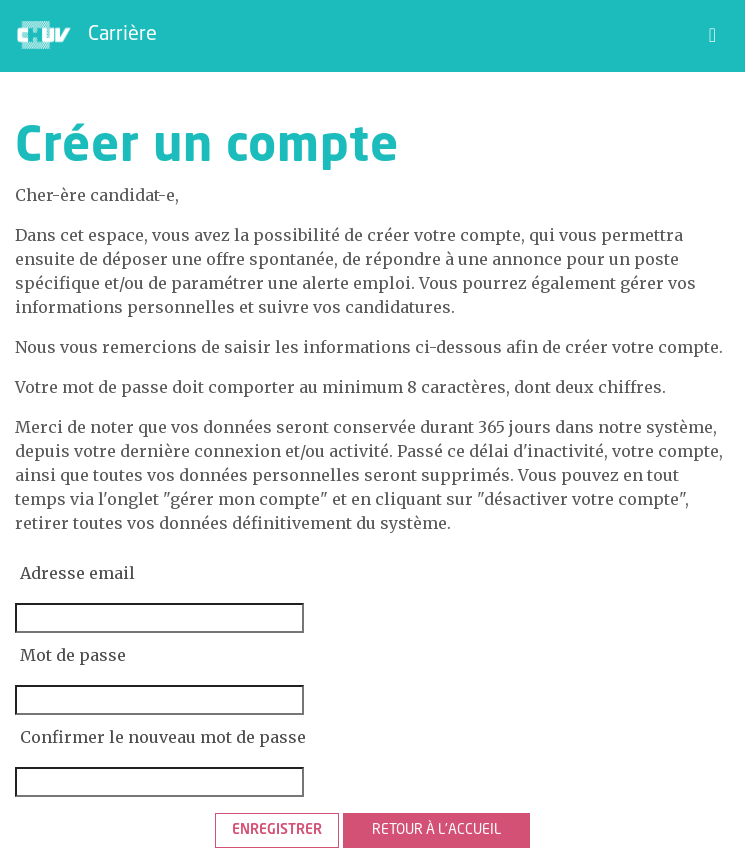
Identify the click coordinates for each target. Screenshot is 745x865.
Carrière (122, 35)
